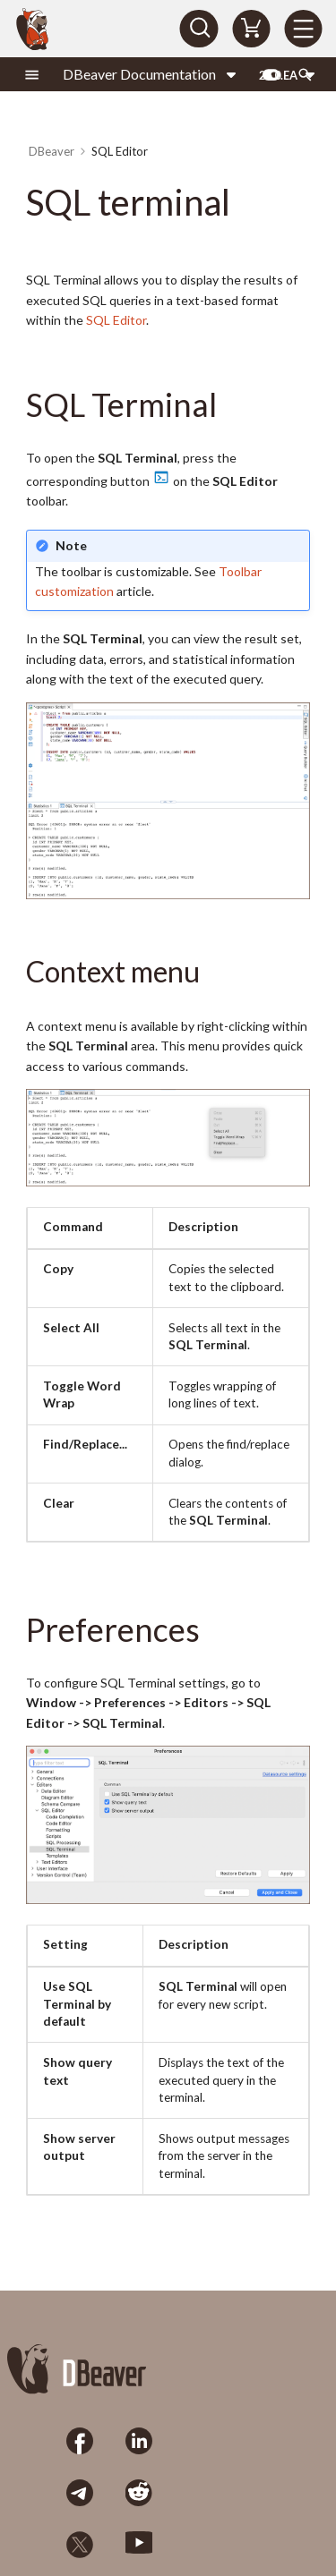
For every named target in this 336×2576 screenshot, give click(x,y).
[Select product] (150, 74)
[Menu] (303, 28)
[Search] (199, 28)
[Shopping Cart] (251, 28)
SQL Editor (116, 319)
